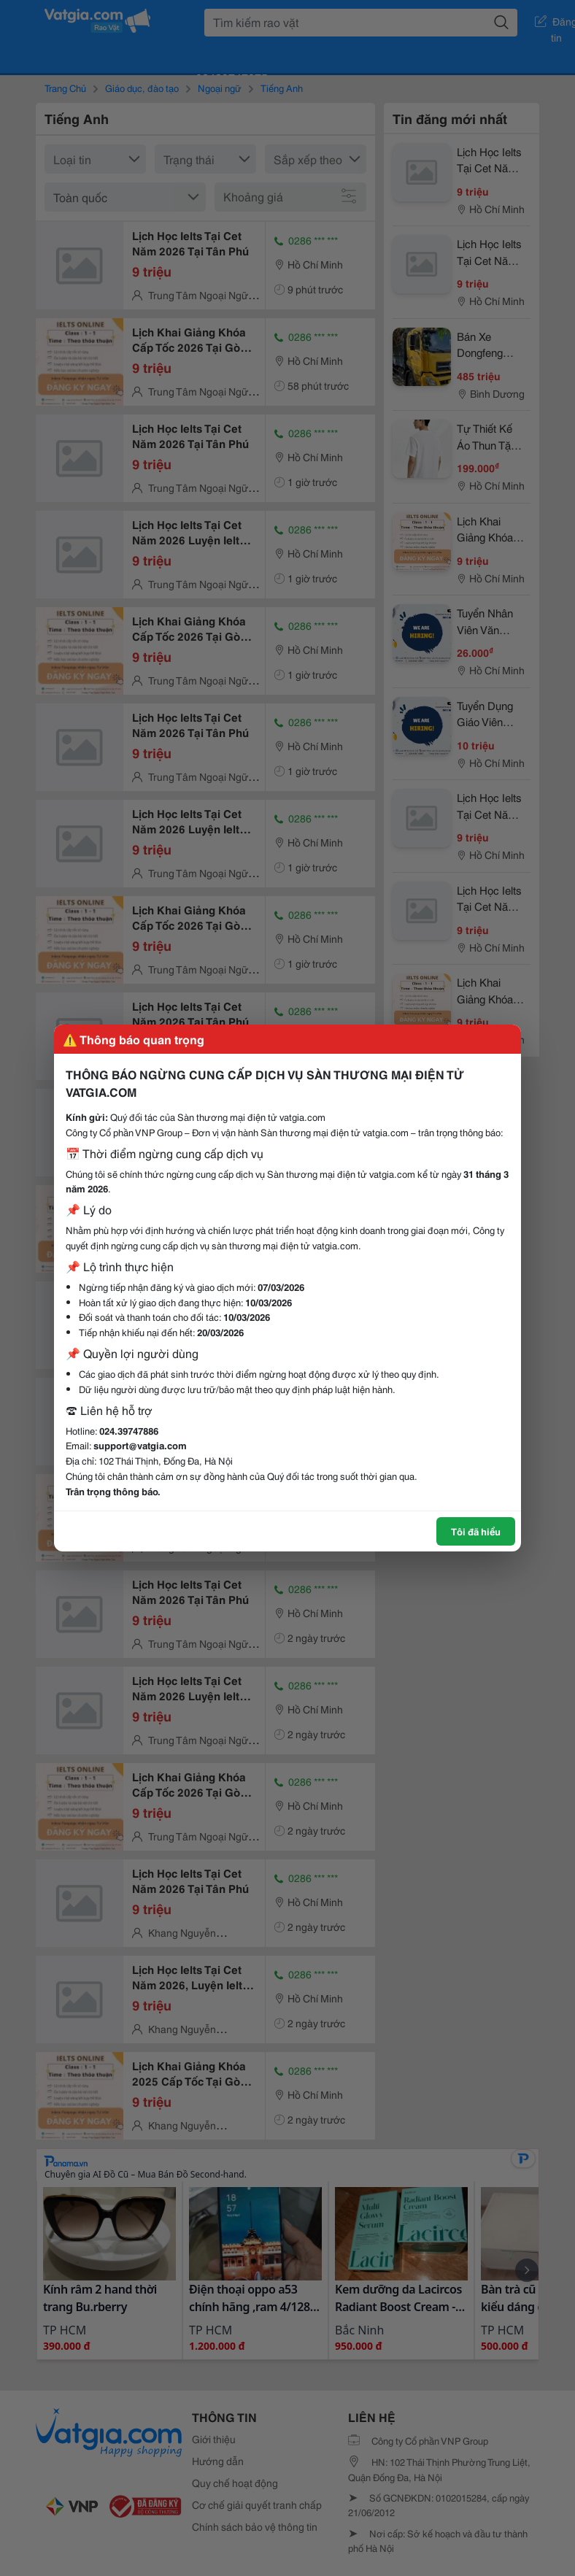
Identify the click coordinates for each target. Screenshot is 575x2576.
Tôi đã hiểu (476, 1531)
